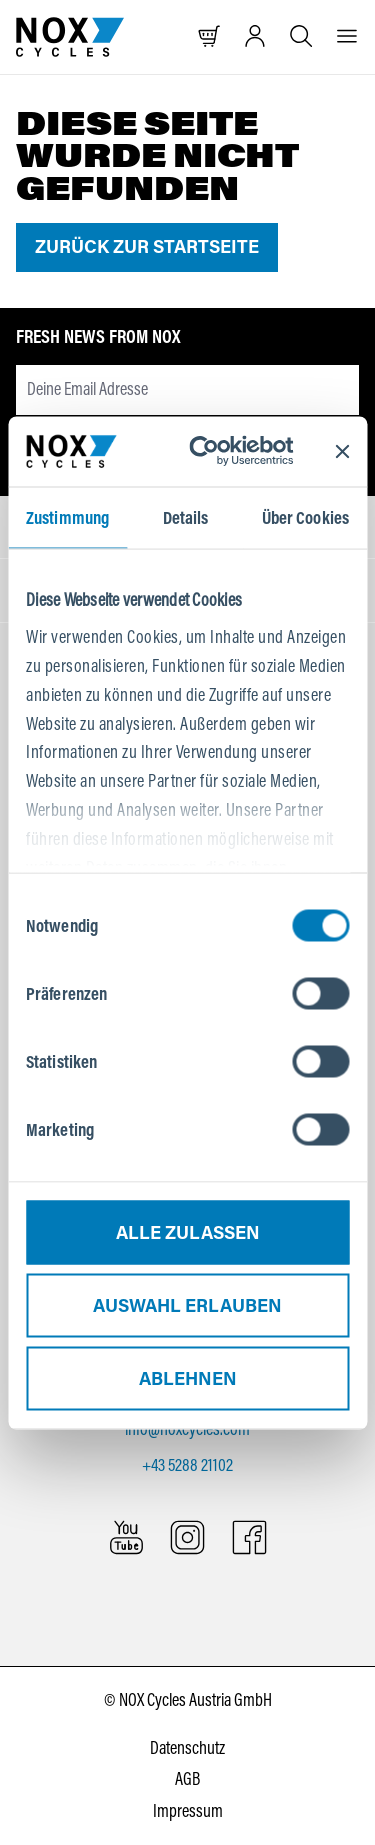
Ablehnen (188, 1378)
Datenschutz (187, 1748)
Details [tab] (186, 517)
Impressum (188, 1811)
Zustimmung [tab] (67, 517)
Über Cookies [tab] (305, 517)
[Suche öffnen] (301, 37)
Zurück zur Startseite (147, 247)
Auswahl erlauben (187, 1305)
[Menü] (347, 37)
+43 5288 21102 (187, 1465)
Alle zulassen (188, 1232)
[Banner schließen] (342, 451)
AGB (187, 1779)
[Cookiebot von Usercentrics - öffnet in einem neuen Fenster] (218, 451)
